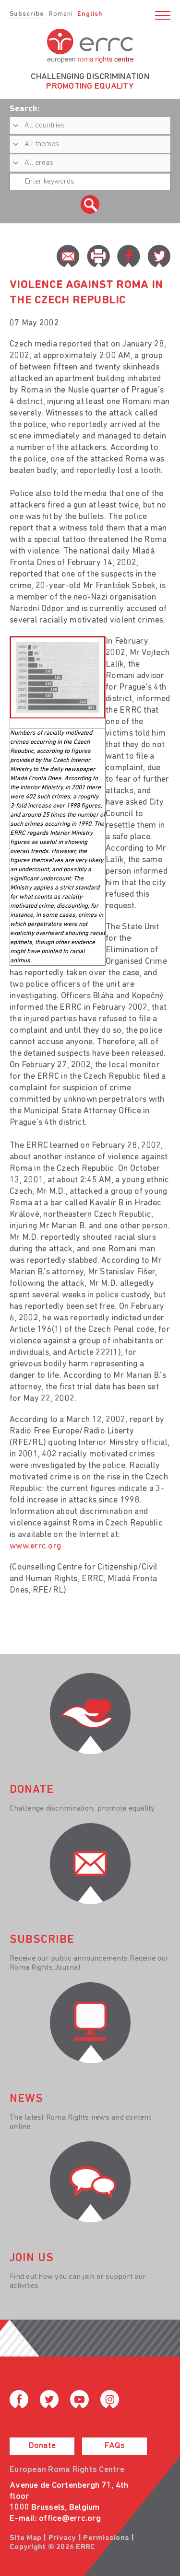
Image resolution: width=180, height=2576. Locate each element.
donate (32, 1790)
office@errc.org (70, 2518)
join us (32, 2258)
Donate (42, 2445)
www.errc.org (35, 1546)
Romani (61, 14)
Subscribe (27, 14)
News (26, 2099)
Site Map (25, 2538)
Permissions (106, 2538)
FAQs (115, 2445)
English (90, 14)
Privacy (62, 2538)
